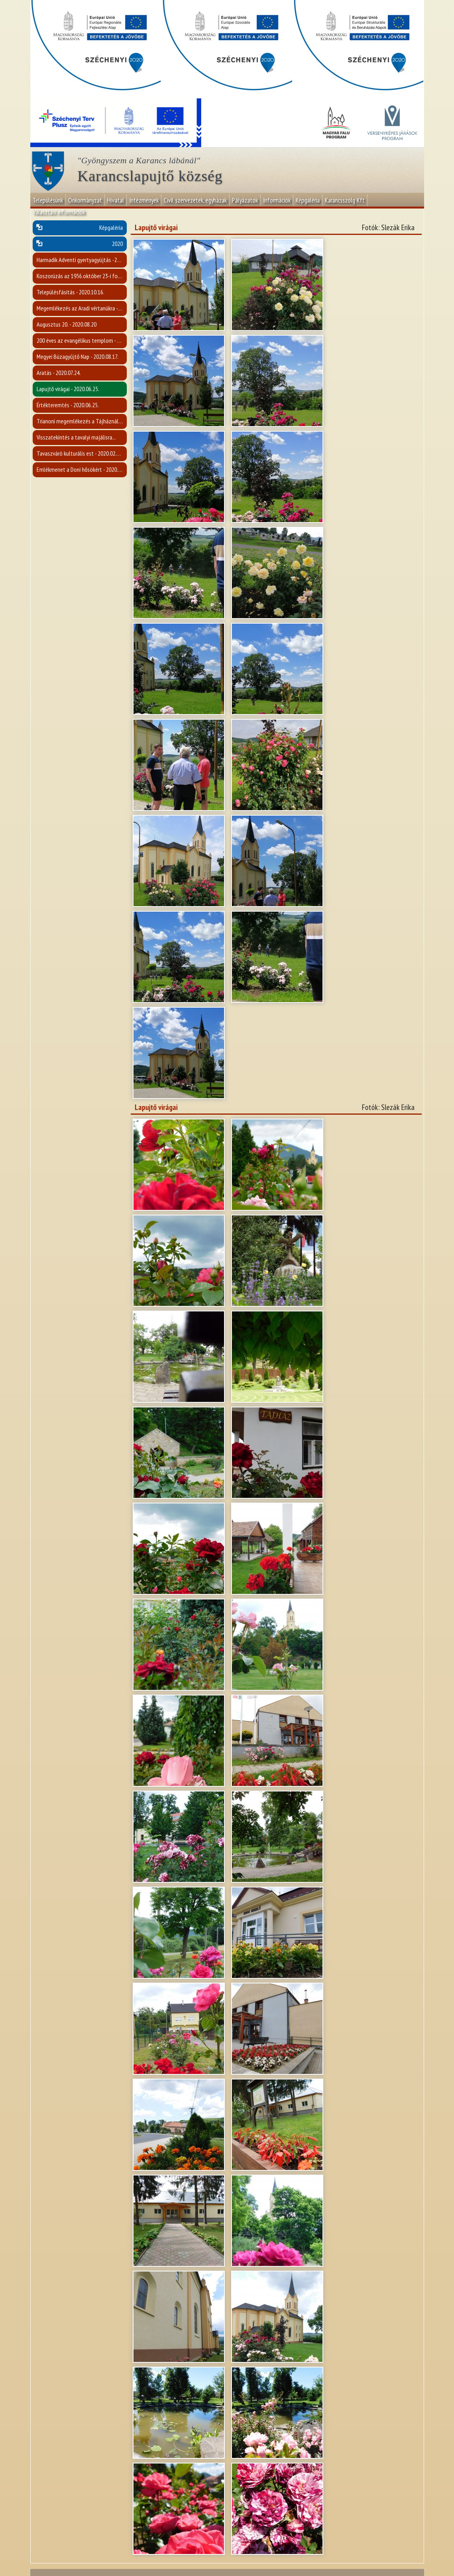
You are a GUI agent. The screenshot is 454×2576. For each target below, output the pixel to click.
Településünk (48, 200)
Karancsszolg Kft (345, 200)
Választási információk (59, 212)
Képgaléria (308, 200)
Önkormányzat (85, 200)
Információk (277, 200)
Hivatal (115, 200)
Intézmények (144, 200)
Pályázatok (245, 200)
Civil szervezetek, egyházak (195, 200)
